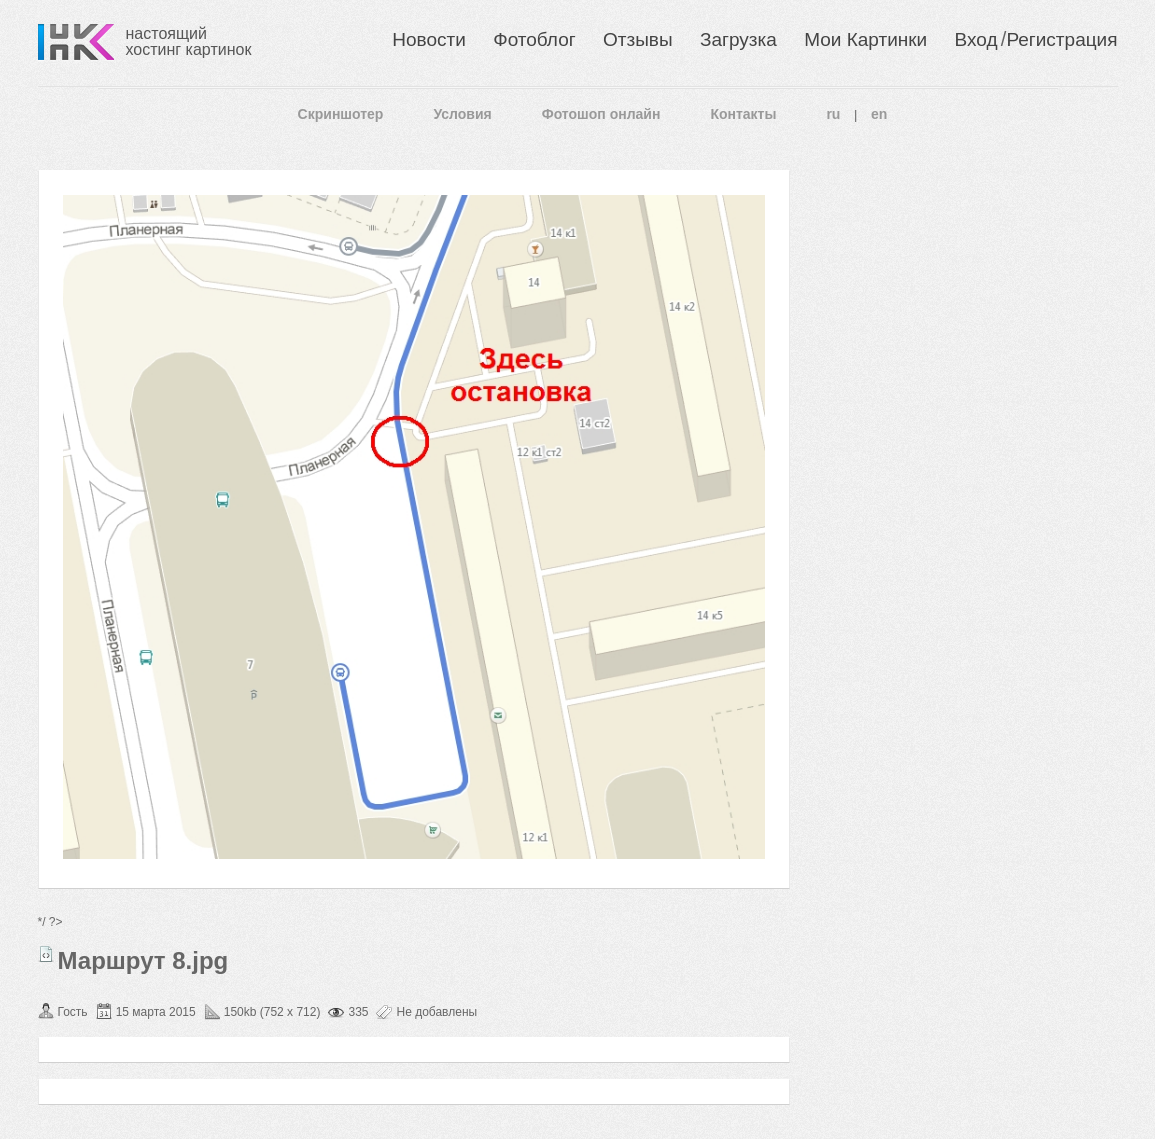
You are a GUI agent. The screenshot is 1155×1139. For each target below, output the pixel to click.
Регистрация (1061, 39)
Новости (429, 39)
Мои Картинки (865, 39)
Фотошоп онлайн (601, 114)
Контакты (743, 114)
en (879, 114)
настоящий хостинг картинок (189, 41)
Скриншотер (341, 114)
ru (833, 114)
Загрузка (738, 39)
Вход (976, 39)
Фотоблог (534, 39)
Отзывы (638, 39)
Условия (462, 114)
